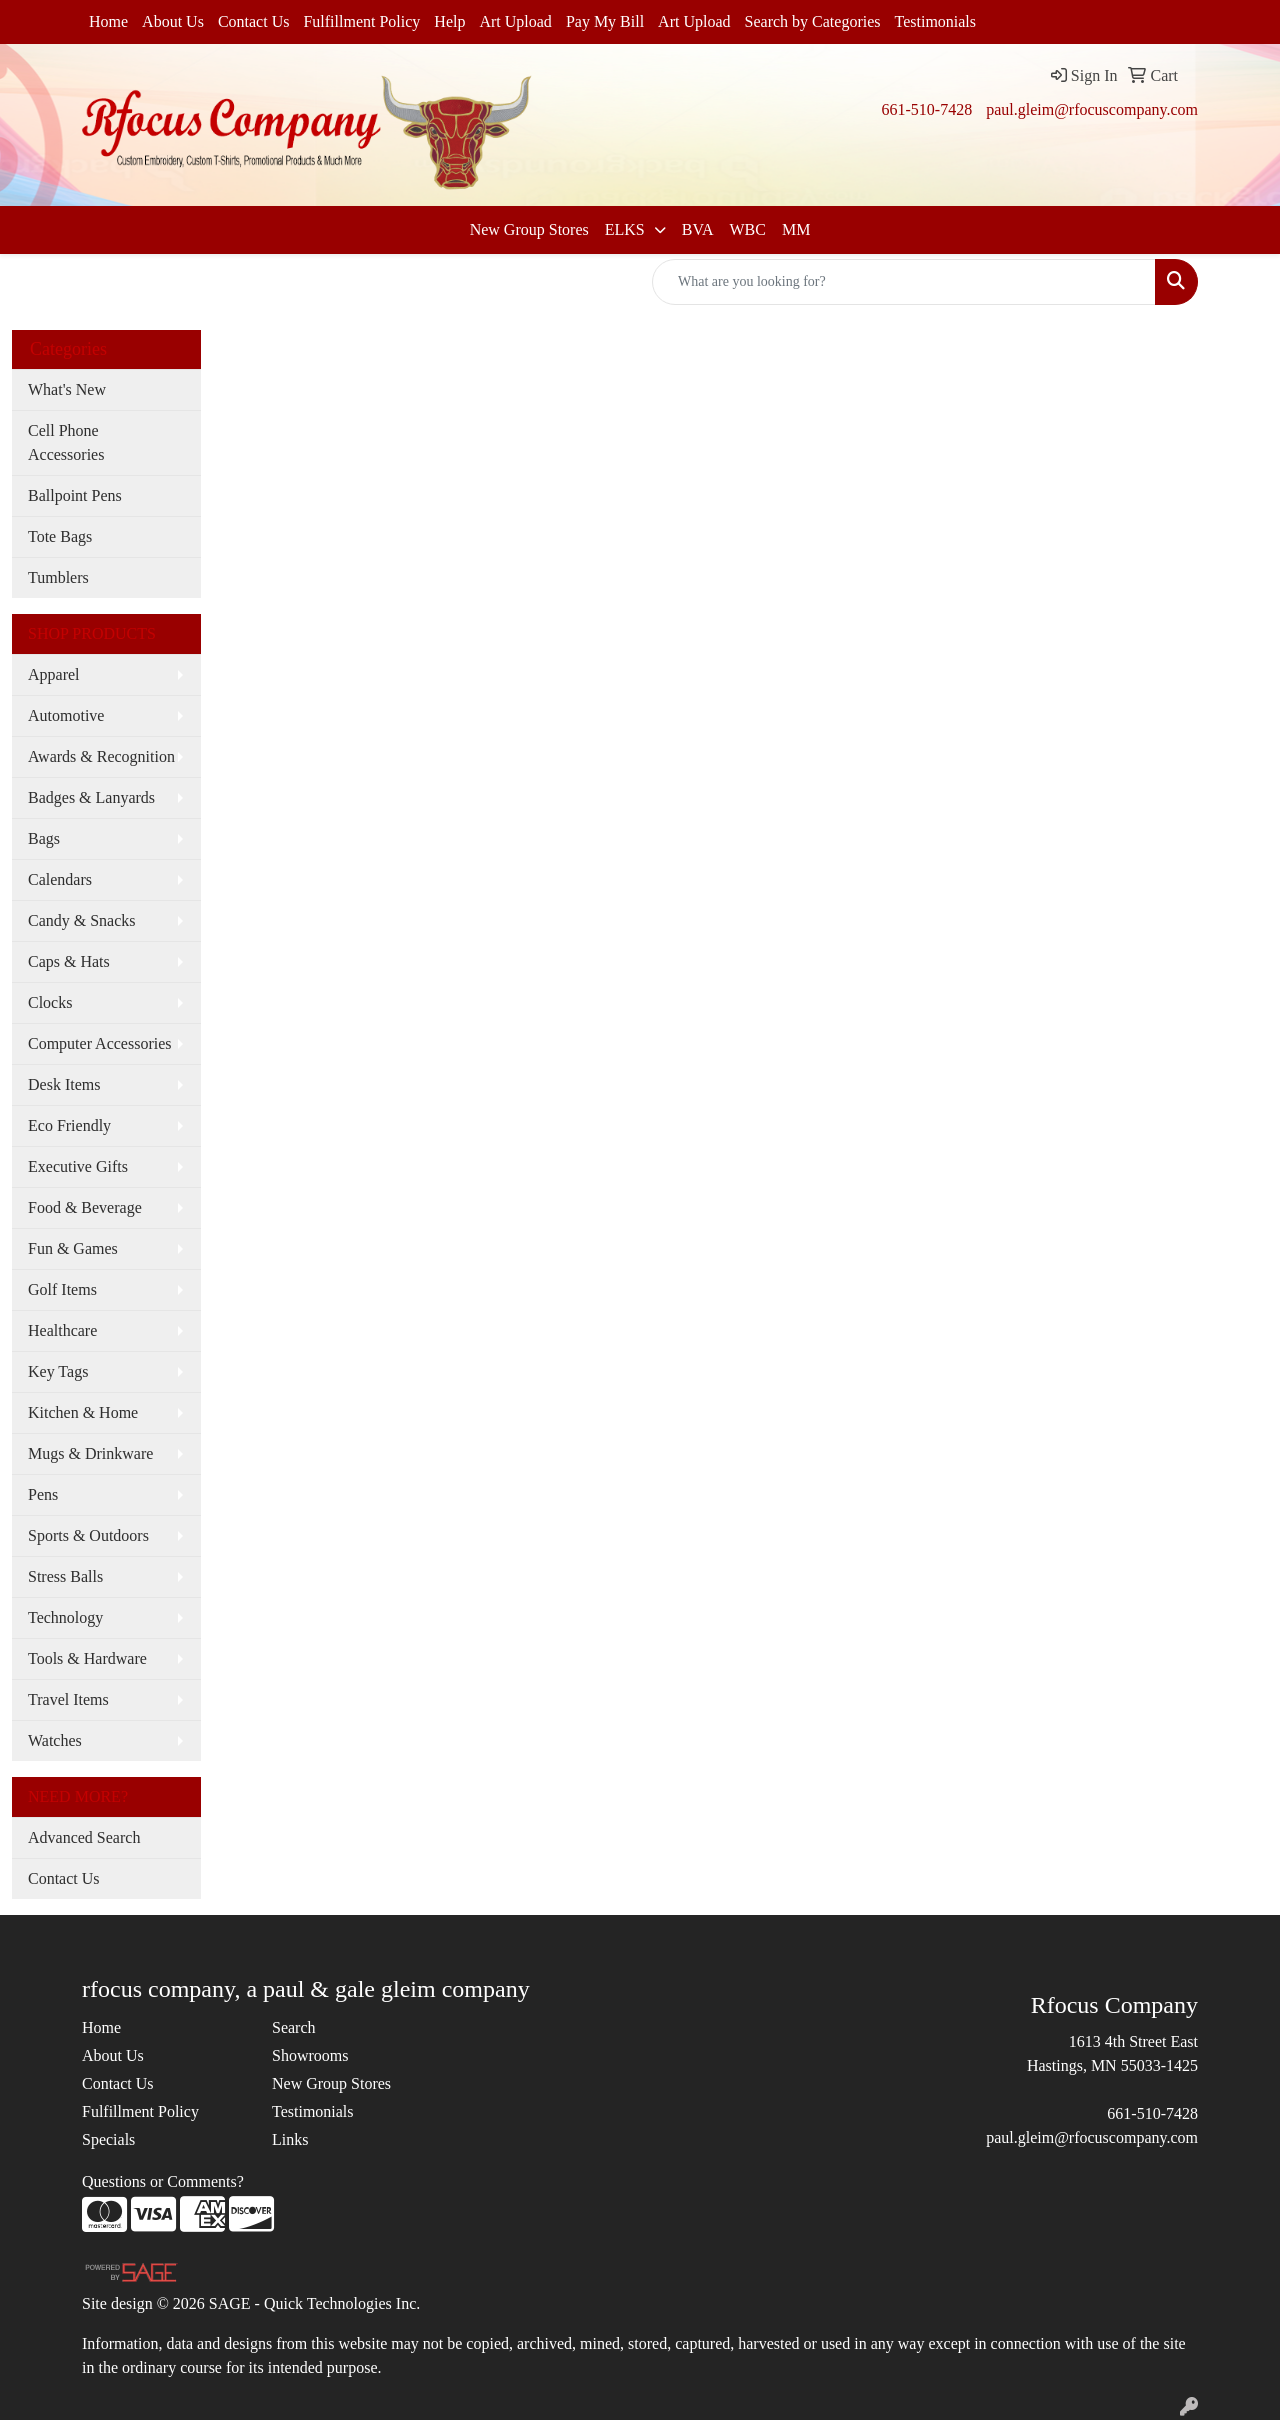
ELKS (627, 229)
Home (108, 21)
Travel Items (68, 1699)
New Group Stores (529, 229)
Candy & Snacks (82, 920)
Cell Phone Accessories (66, 442)
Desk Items (64, 1084)
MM (796, 229)
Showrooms (310, 2055)
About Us (173, 21)
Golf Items (62, 1289)
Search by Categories (813, 21)
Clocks (50, 1002)
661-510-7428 (926, 109)
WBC (747, 229)
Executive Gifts (78, 1166)
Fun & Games (73, 1248)
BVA (698, 229)
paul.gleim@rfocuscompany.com (1092, 109)
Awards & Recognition (101, 756)
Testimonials (936, 21)
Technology (65, 1617)
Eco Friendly (69, 1125)
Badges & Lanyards (91, 797)
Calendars (60, 879)
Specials (108, 2139)
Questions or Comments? (163, 2181)
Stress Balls (65, 1576)
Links (290, 2139)
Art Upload (515, 21)
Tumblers (58, 577)
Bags (44, 838)
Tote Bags (60, 536)
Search (294, 2027)
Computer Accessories (100, 1043)
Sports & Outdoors (88, 1535)
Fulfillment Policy (361, 21)
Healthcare (62, 1330)
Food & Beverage (85, 1207)
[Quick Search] (904, 282)
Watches (55, 1740)
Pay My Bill (605, 21)
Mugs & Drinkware (90, 1453)
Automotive (66, 715)
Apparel (54, 674)
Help (449, 21)
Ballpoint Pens (75, 495)
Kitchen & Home (83, 1412)
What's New (67, 389)
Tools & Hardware (87, 1658)
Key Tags (58, 1371)
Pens (43, 1494)
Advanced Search (84, 1837)
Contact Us (254, 21)
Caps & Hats (69, 961)
